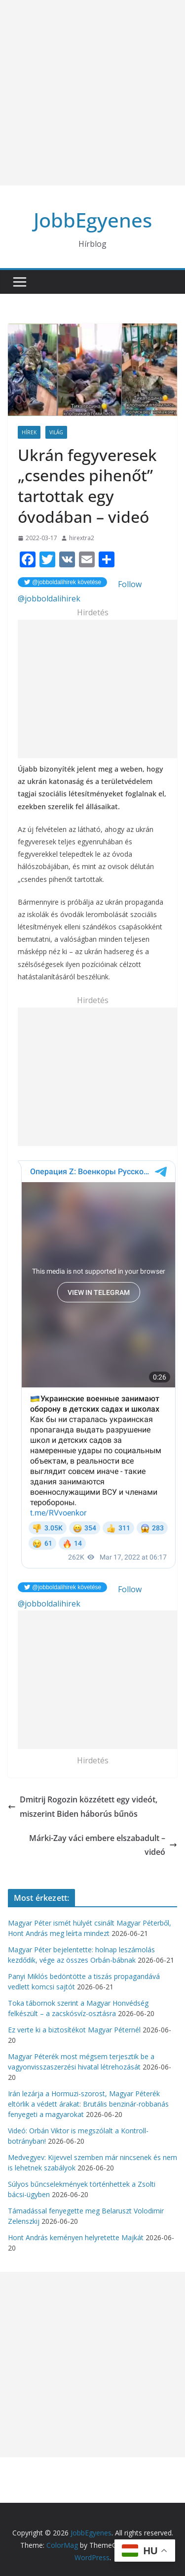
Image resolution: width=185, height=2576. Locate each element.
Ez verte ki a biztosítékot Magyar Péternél (74, 2029)
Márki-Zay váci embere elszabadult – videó (103, 1845)
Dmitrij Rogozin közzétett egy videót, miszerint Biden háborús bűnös (82, 1806)
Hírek (29, 432)
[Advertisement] (92, 92)
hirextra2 (81, 538)
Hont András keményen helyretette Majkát (76, 2237)
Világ (56, 432)
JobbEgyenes (93, 219)
